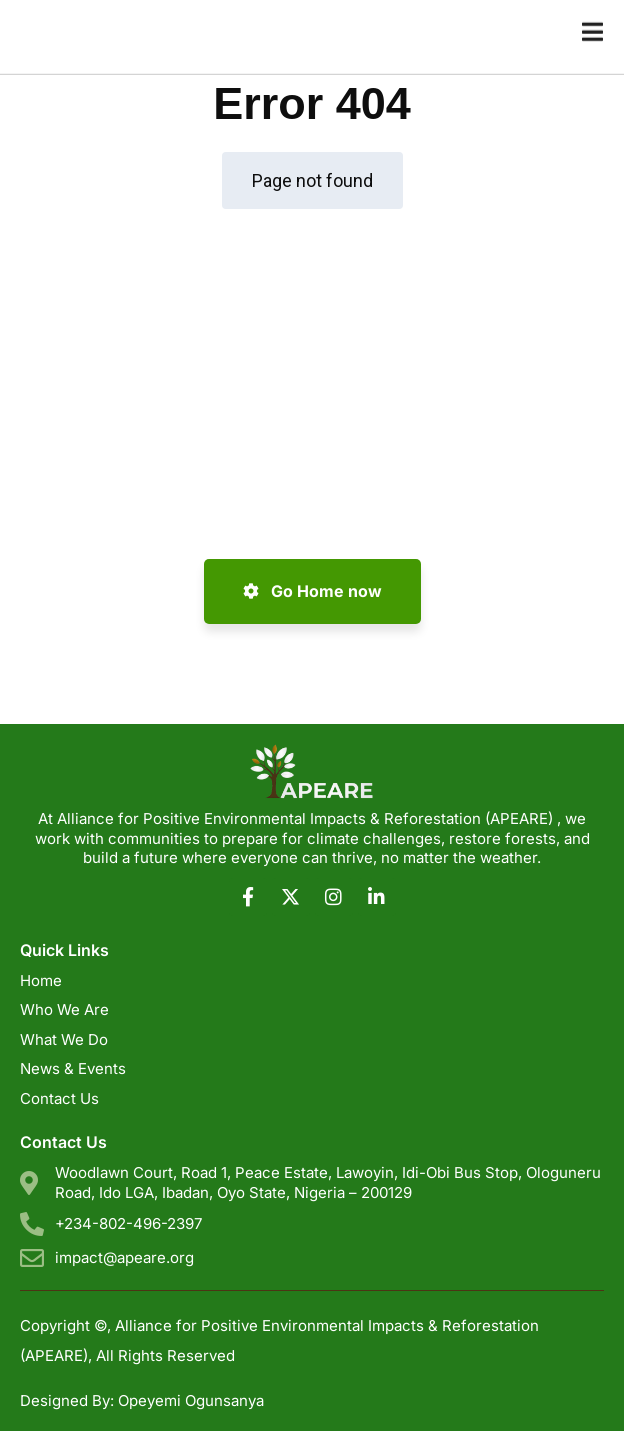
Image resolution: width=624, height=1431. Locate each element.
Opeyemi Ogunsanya (191, 1400)
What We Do (64, 1039)
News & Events (73, 1068)
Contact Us (59, 1098)
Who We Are (64, 1009)
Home (41, 980)
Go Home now (312, 591)
